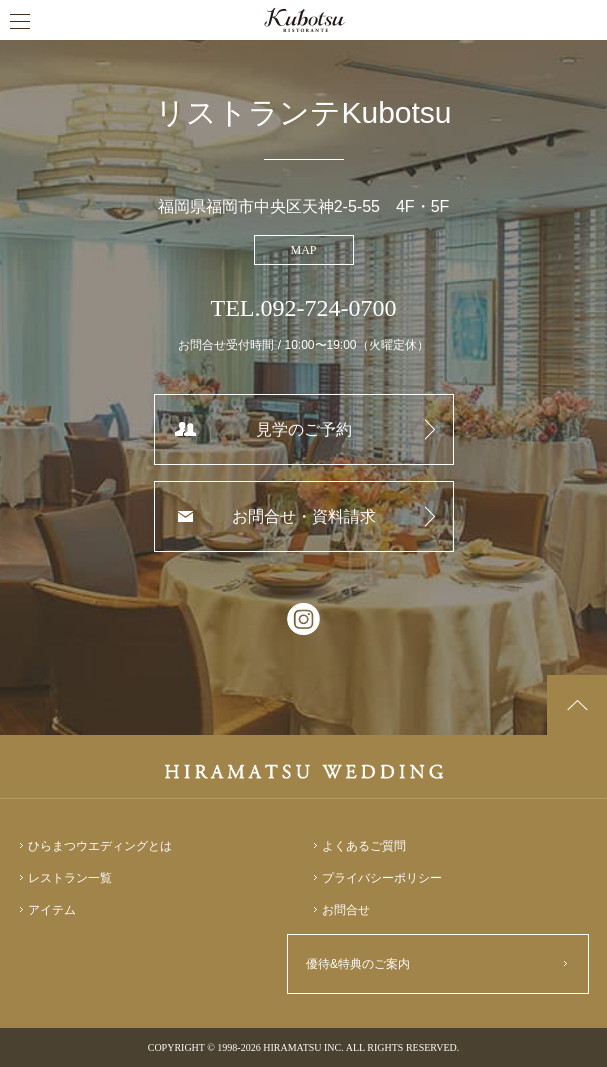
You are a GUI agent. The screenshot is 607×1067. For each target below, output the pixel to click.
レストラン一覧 (70, 878)
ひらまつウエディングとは (100, 846)
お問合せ (346, 910)
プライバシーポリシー (382, 878)
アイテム (52, 910)
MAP (303, 250)
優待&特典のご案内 (358, 964)
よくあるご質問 (364, 846)
